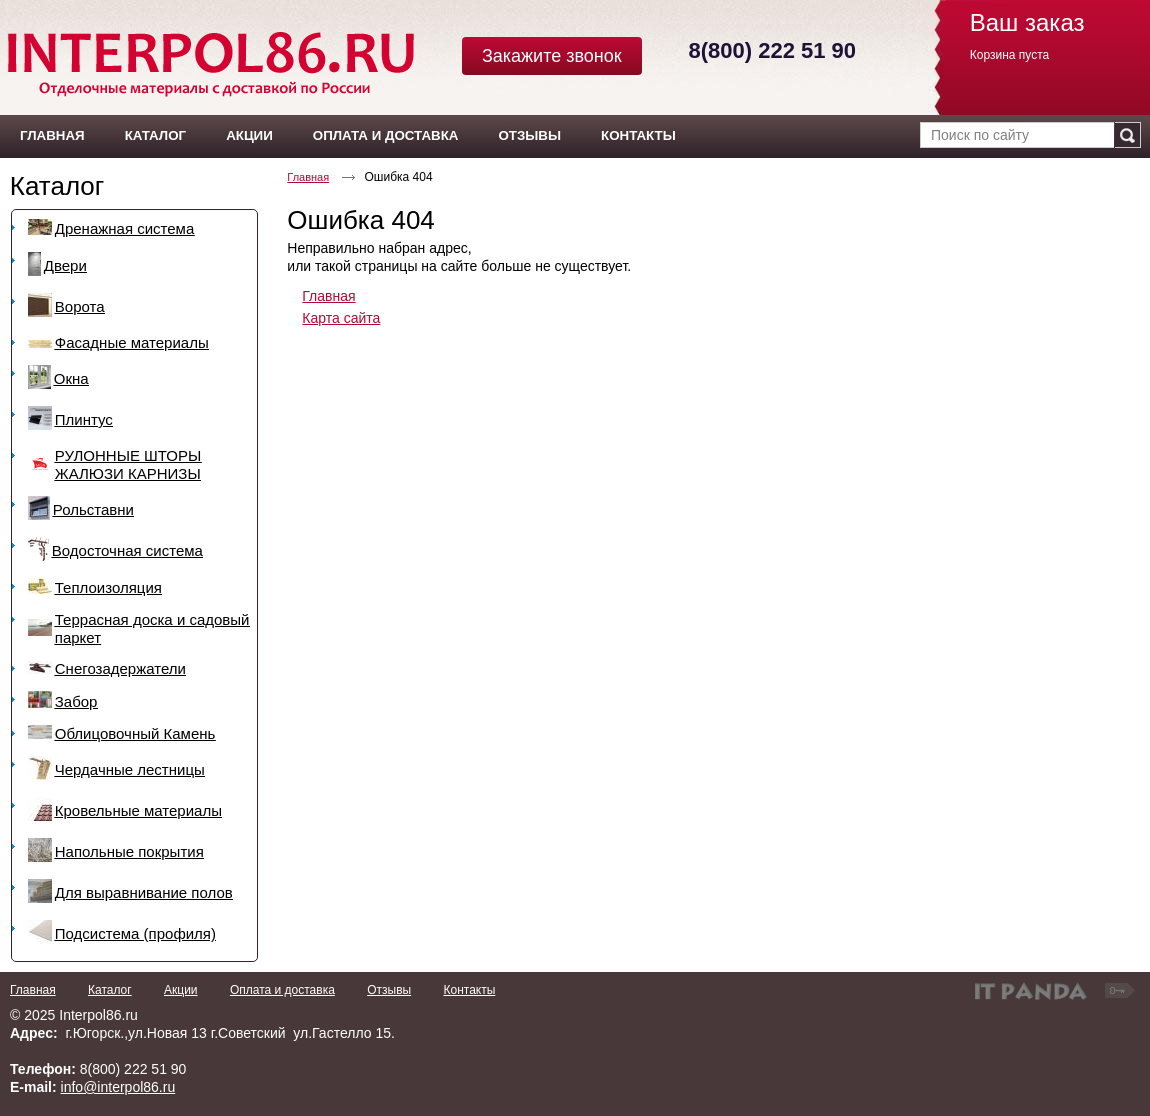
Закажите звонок (552, 56)
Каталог (57, 186)
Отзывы (389, 990)
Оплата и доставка (282, 990)
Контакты (469, 990)
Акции (181, 990)
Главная (308, 177)
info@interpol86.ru (118, 1087)
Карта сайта (341, 318)
